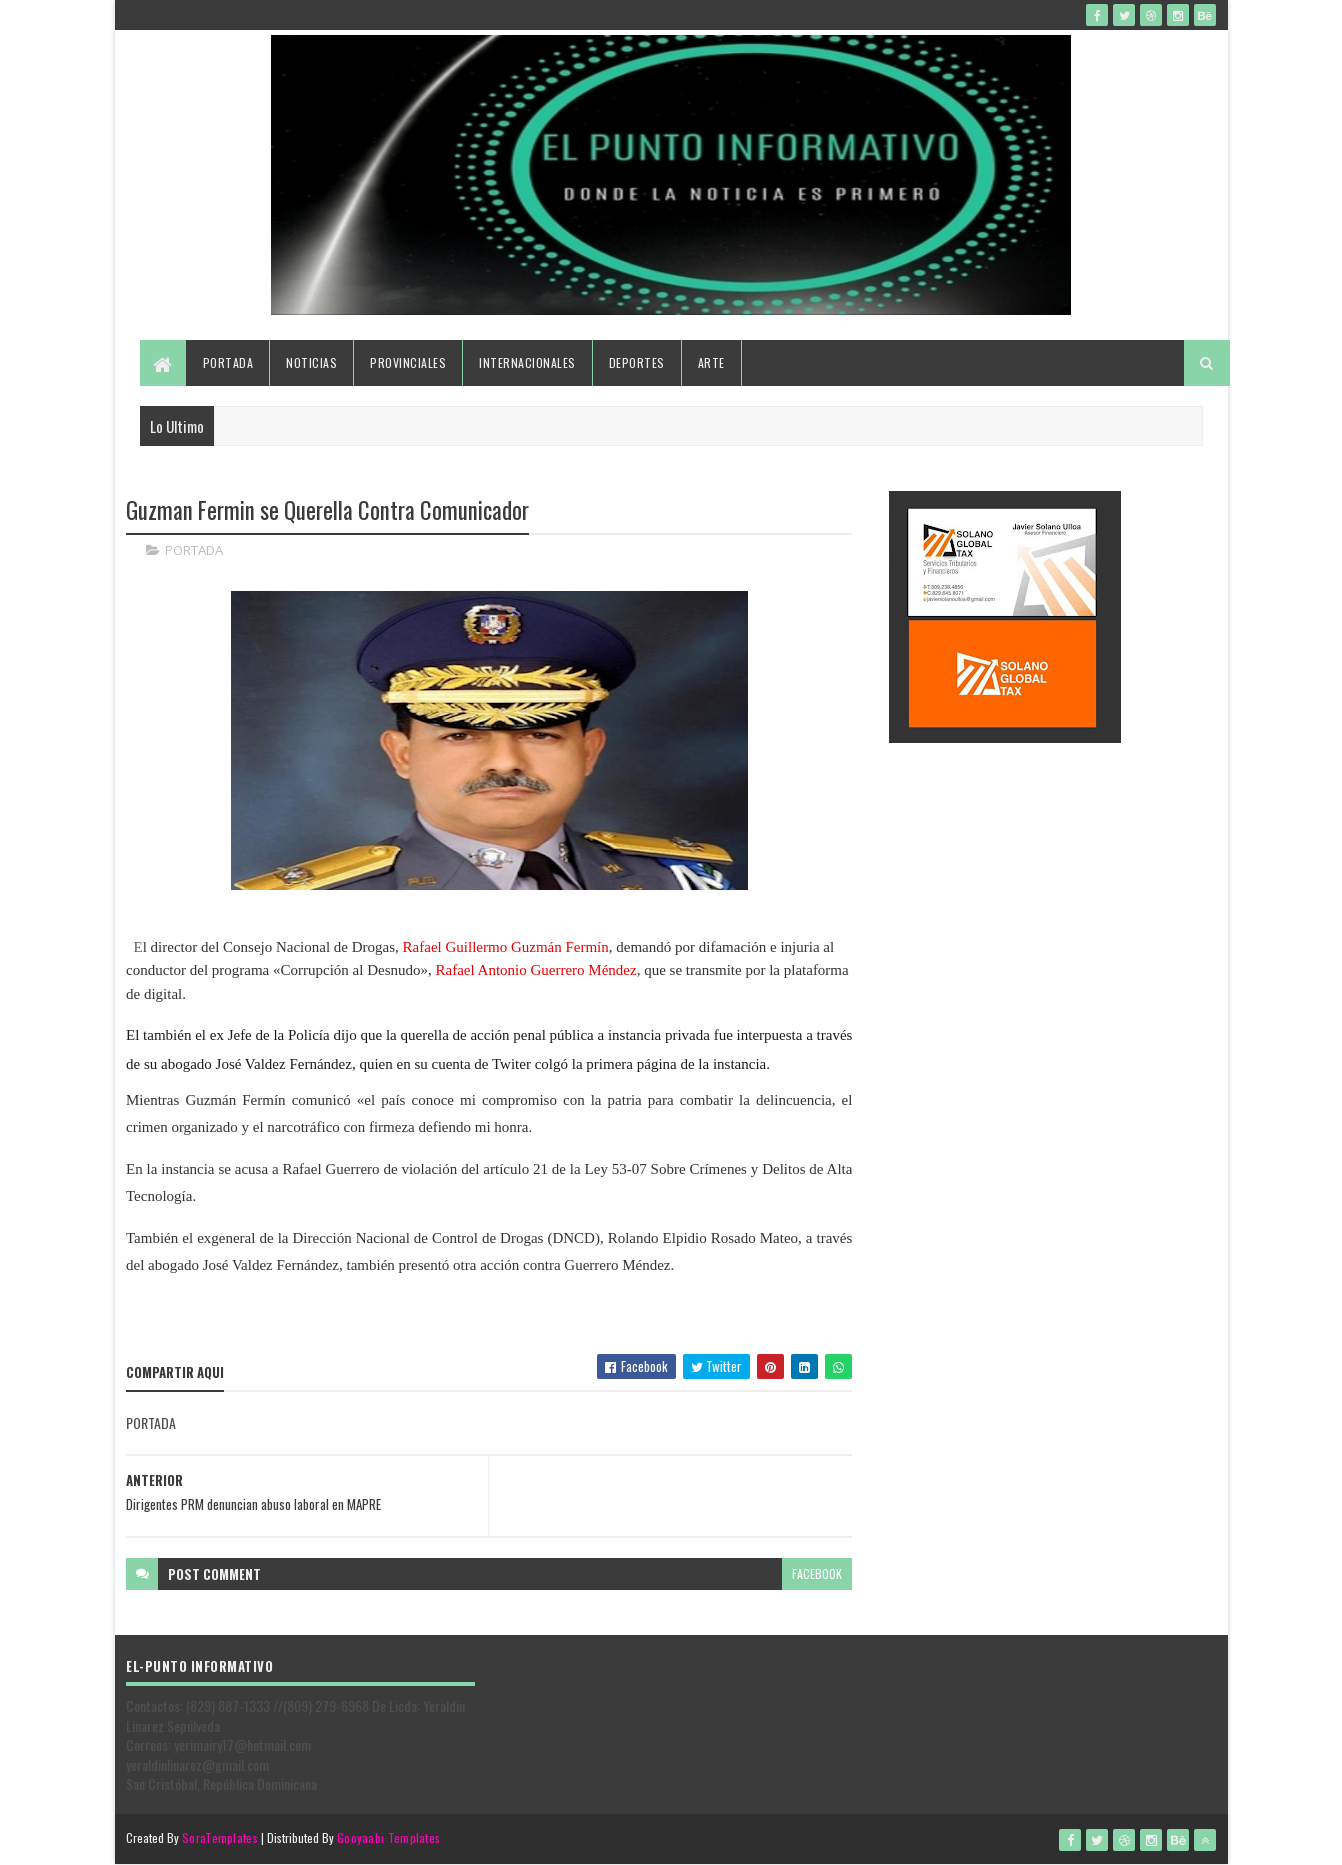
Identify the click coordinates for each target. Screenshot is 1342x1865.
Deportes (637, 362)
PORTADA (194, 550)
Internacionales (527, 362)
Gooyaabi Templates (388, 1837)
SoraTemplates (220, 1837)
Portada (228, 362)
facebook (817, 1573)
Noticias (311, 362)
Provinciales (408, 362)
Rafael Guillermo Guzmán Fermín (504, 947)
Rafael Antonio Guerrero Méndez (536, 970)
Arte (711, 362)
